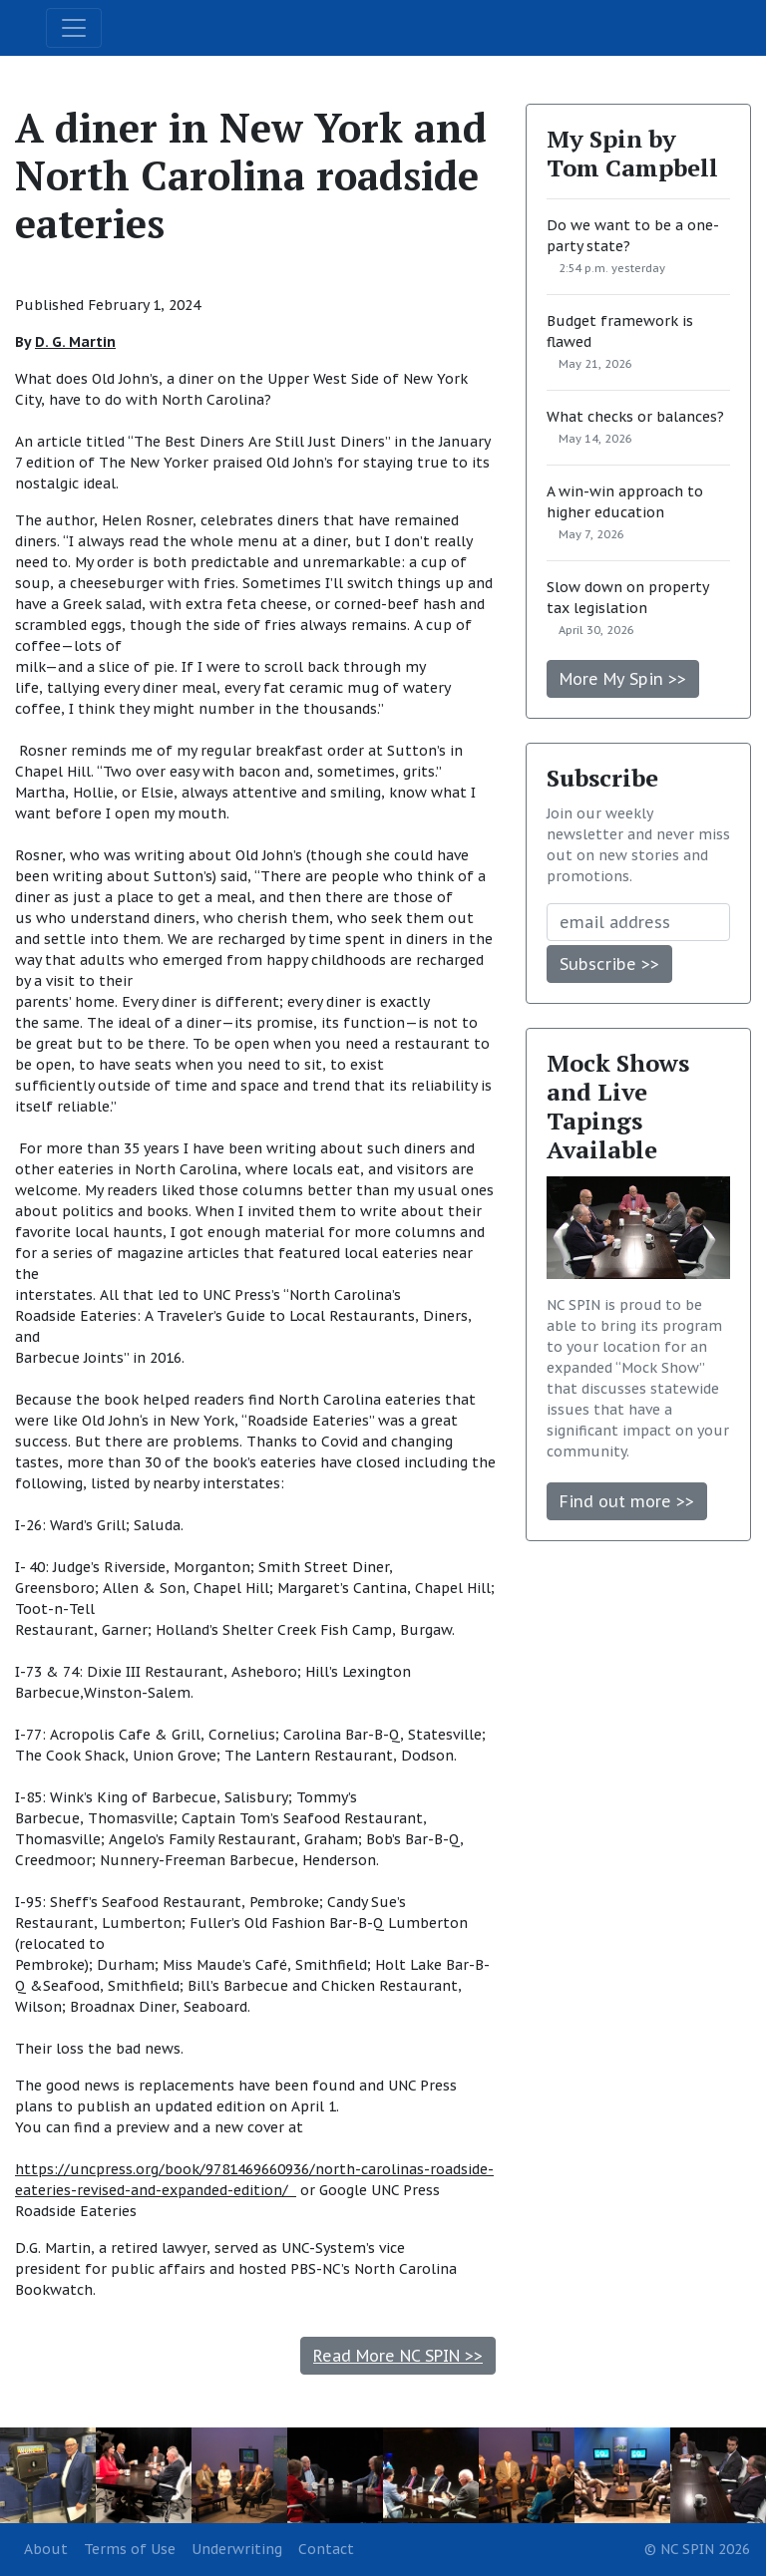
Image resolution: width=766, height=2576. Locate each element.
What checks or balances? (635, 417)
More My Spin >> (623, 679)
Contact (326, 2549)
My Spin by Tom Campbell (632, 153)
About (46, 2549)
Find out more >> (627, 1501)
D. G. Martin (75, 342)
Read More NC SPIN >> (398, 2356)
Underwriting (237, 2549)
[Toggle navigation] (74, 28)
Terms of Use (130, 2549)
